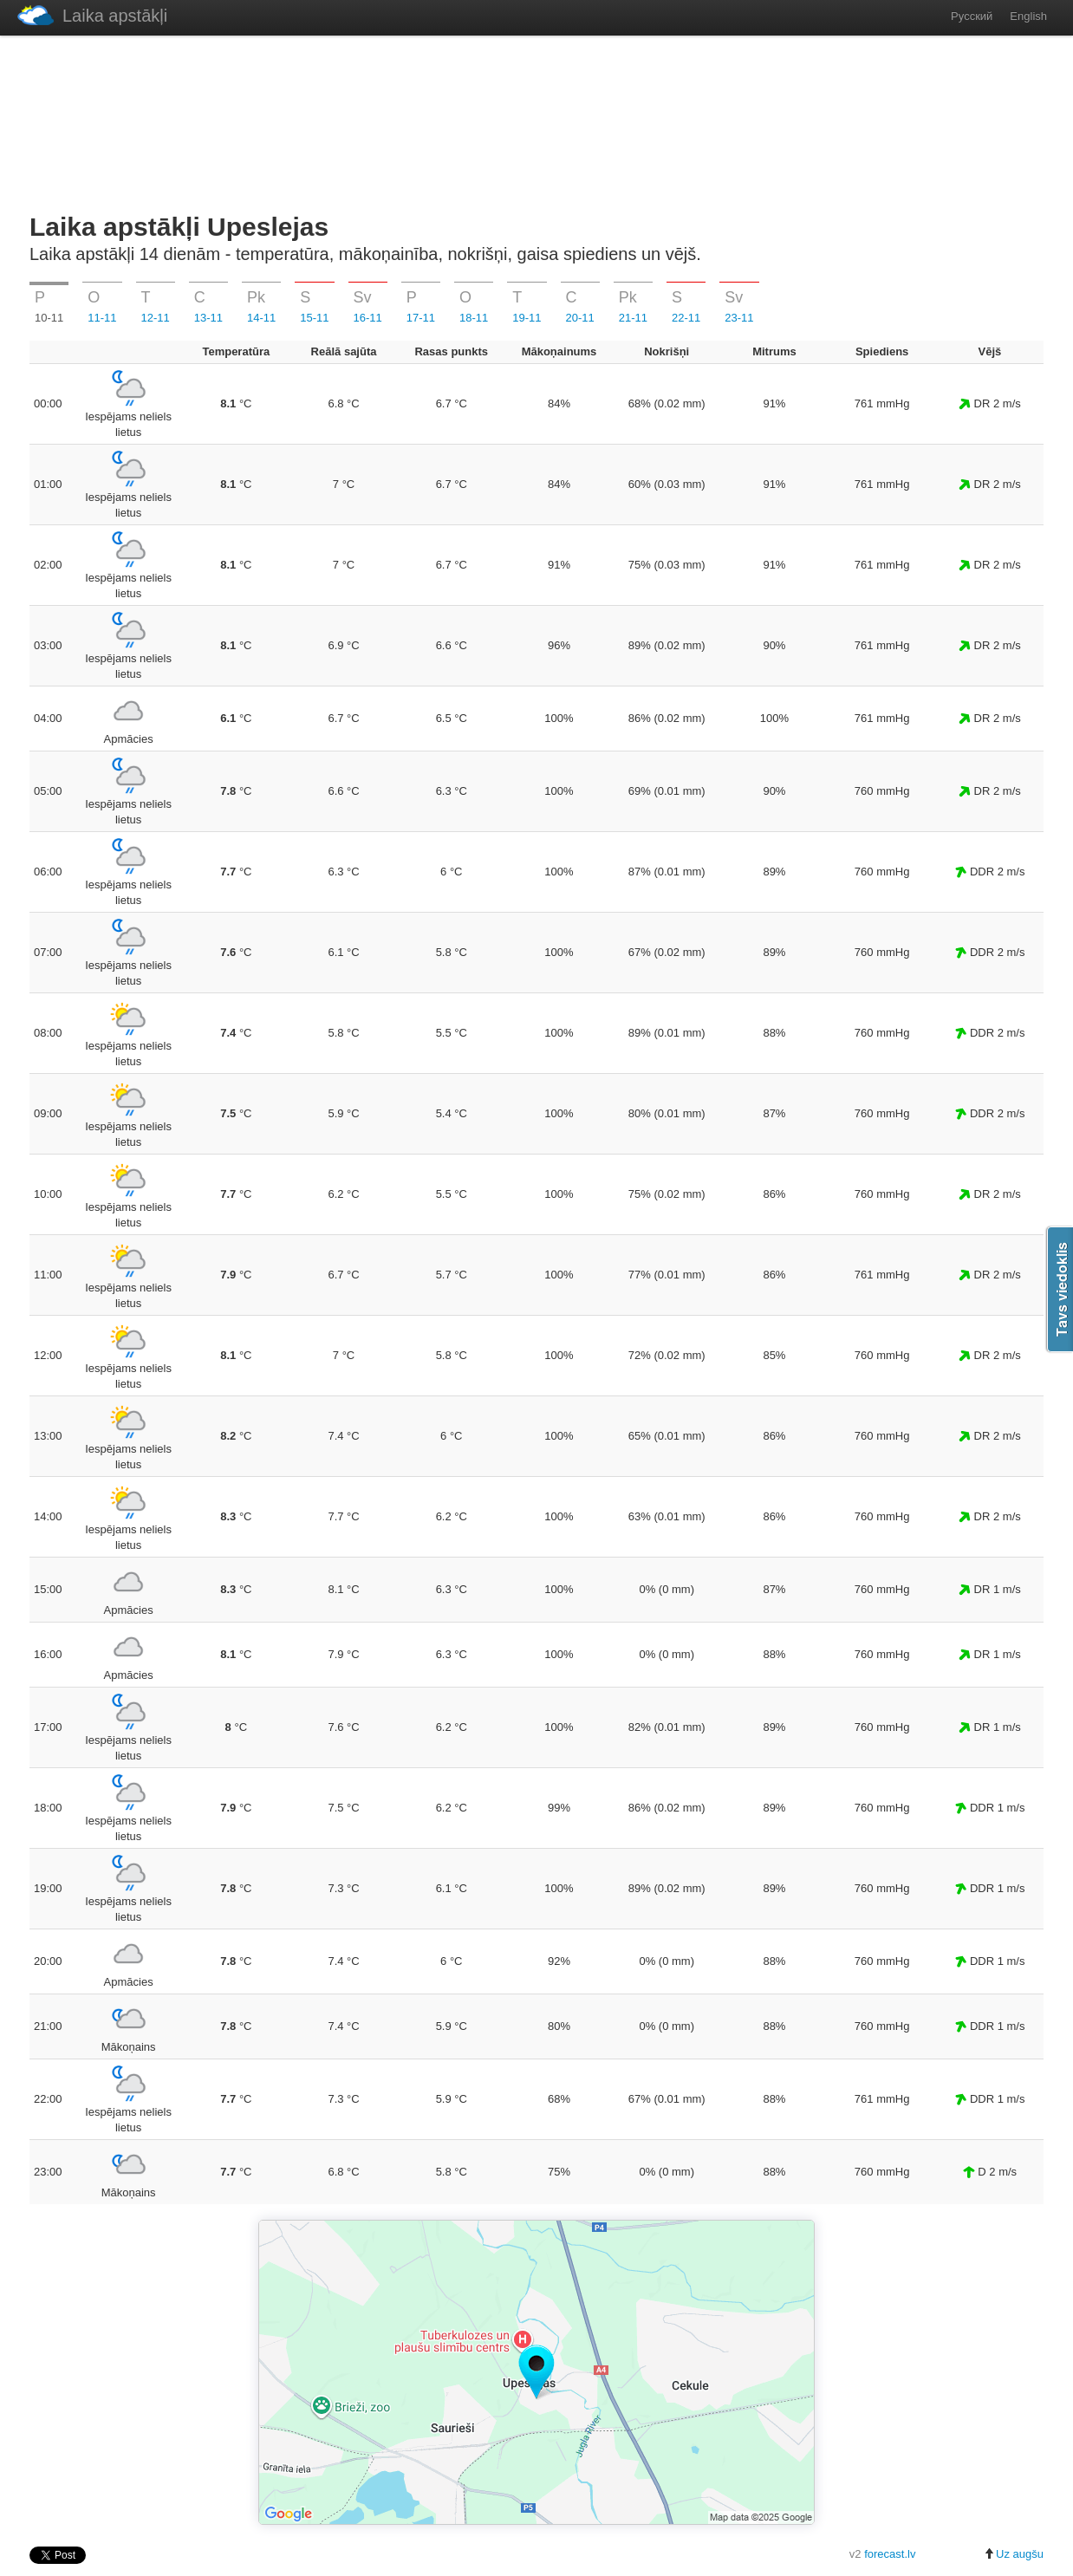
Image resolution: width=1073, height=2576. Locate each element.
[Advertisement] (536, 120)
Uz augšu (1014, 2553)
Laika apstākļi (92, 15)
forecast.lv (889, 2553)
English (1028, 16)
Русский (971, 16)
